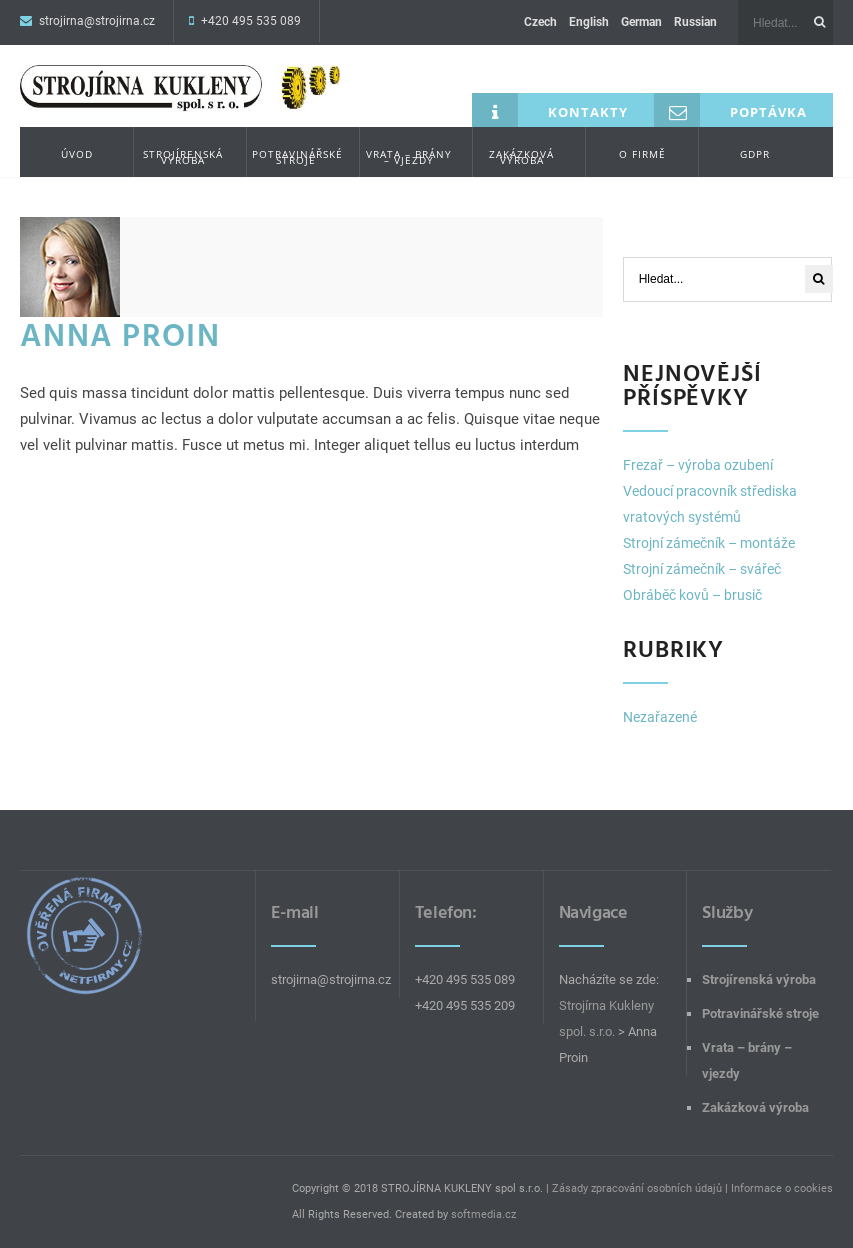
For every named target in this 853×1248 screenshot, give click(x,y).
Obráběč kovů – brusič (692, 595)
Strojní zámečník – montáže (709, 543)
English (589, 22)
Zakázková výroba (521, 157)
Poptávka (730, 110)
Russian (695, 22)
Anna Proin (120, 336)
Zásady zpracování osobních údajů (637, 1188)
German (641, 22)
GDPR (755, 154)
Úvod (77, 154)
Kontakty (550, 110)
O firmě (642, 154)
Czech (540, 22)
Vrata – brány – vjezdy (409, 157)
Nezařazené (660, 717)
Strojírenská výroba (183, 157)
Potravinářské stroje (297, 157)
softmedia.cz (483, 1214)
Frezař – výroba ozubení (698, 465)
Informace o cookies (782, 1188)
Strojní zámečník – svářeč (702, 569)
